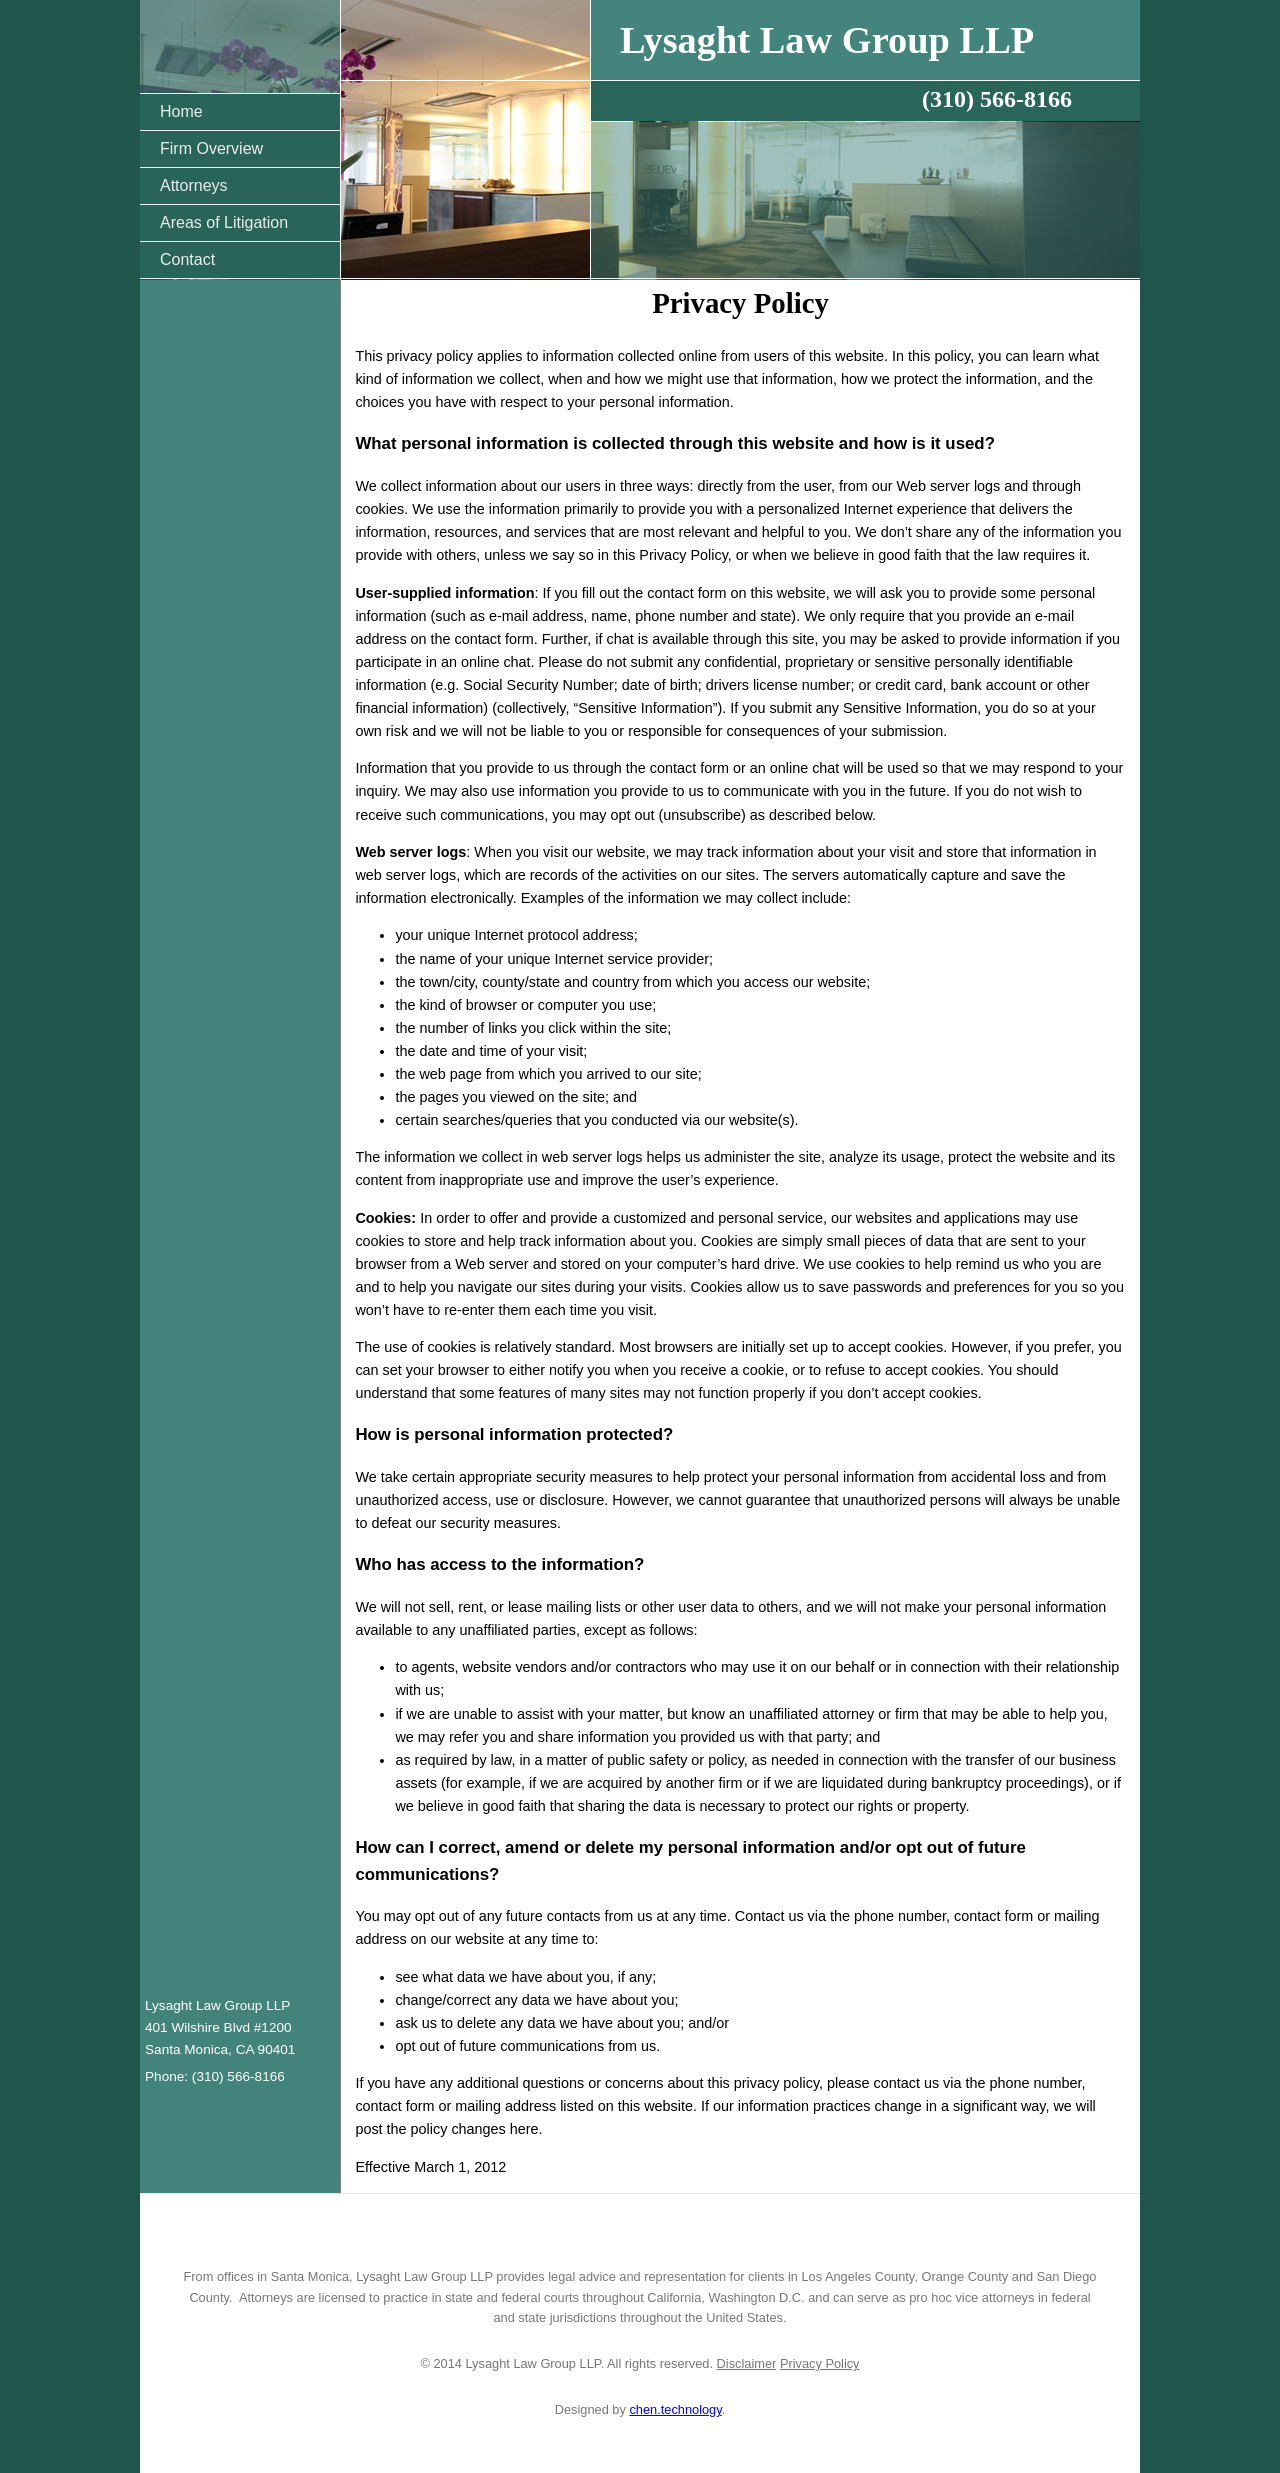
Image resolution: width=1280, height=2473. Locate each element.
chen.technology (675, 2409)
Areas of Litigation (224, 222)
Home (181, 111)
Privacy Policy (820, 2363)
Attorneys (194, 185)
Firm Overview (211, 148)
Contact (187, 259)
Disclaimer (747, 2363)
